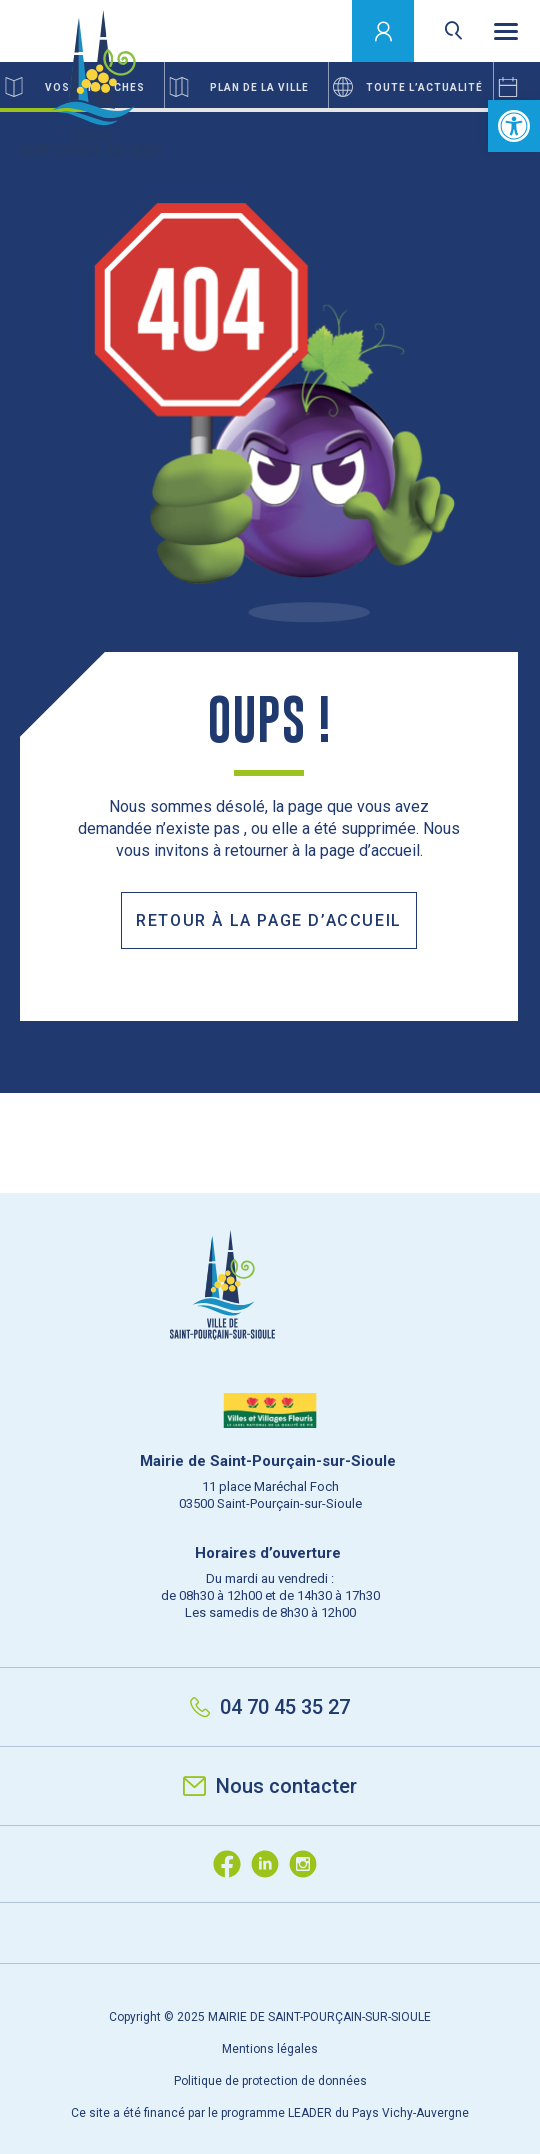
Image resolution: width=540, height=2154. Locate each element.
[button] (514, 126)
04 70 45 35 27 (270, 1707)
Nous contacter (270, 1786)
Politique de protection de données (270, 2081)
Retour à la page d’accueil (269, 920)
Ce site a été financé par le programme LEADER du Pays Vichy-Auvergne (270, 2113)
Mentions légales (270, 2049)
